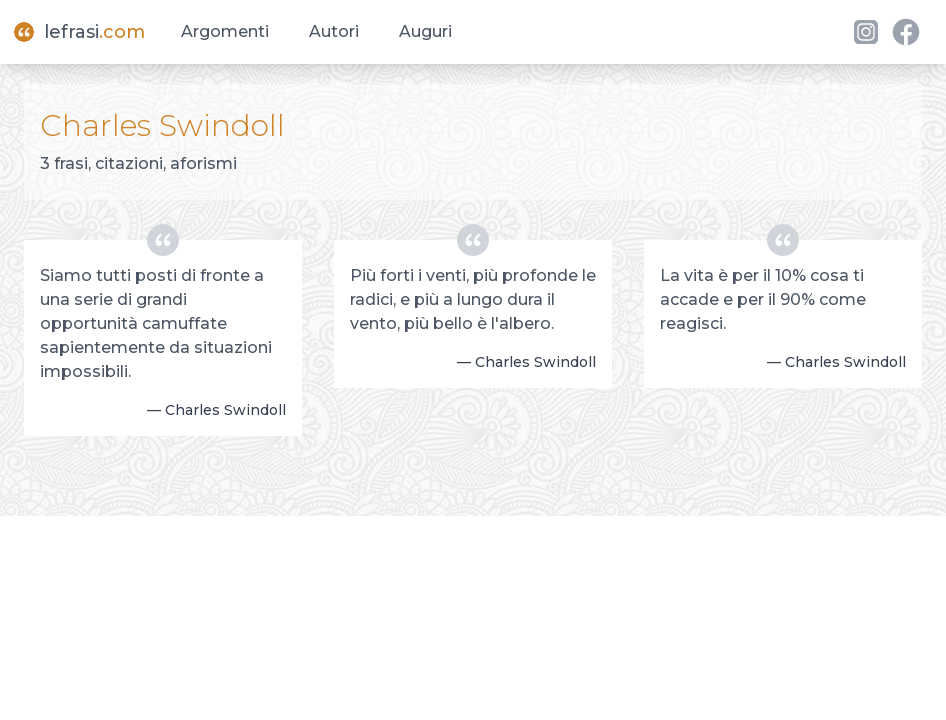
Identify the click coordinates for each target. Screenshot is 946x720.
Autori (334, 31)
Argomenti (225, 31)
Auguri (425, 31)
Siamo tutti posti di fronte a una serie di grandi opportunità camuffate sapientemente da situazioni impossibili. (156, 323)
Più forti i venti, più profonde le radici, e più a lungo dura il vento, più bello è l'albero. (473, 299)
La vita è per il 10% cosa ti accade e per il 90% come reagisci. (763, 299)
